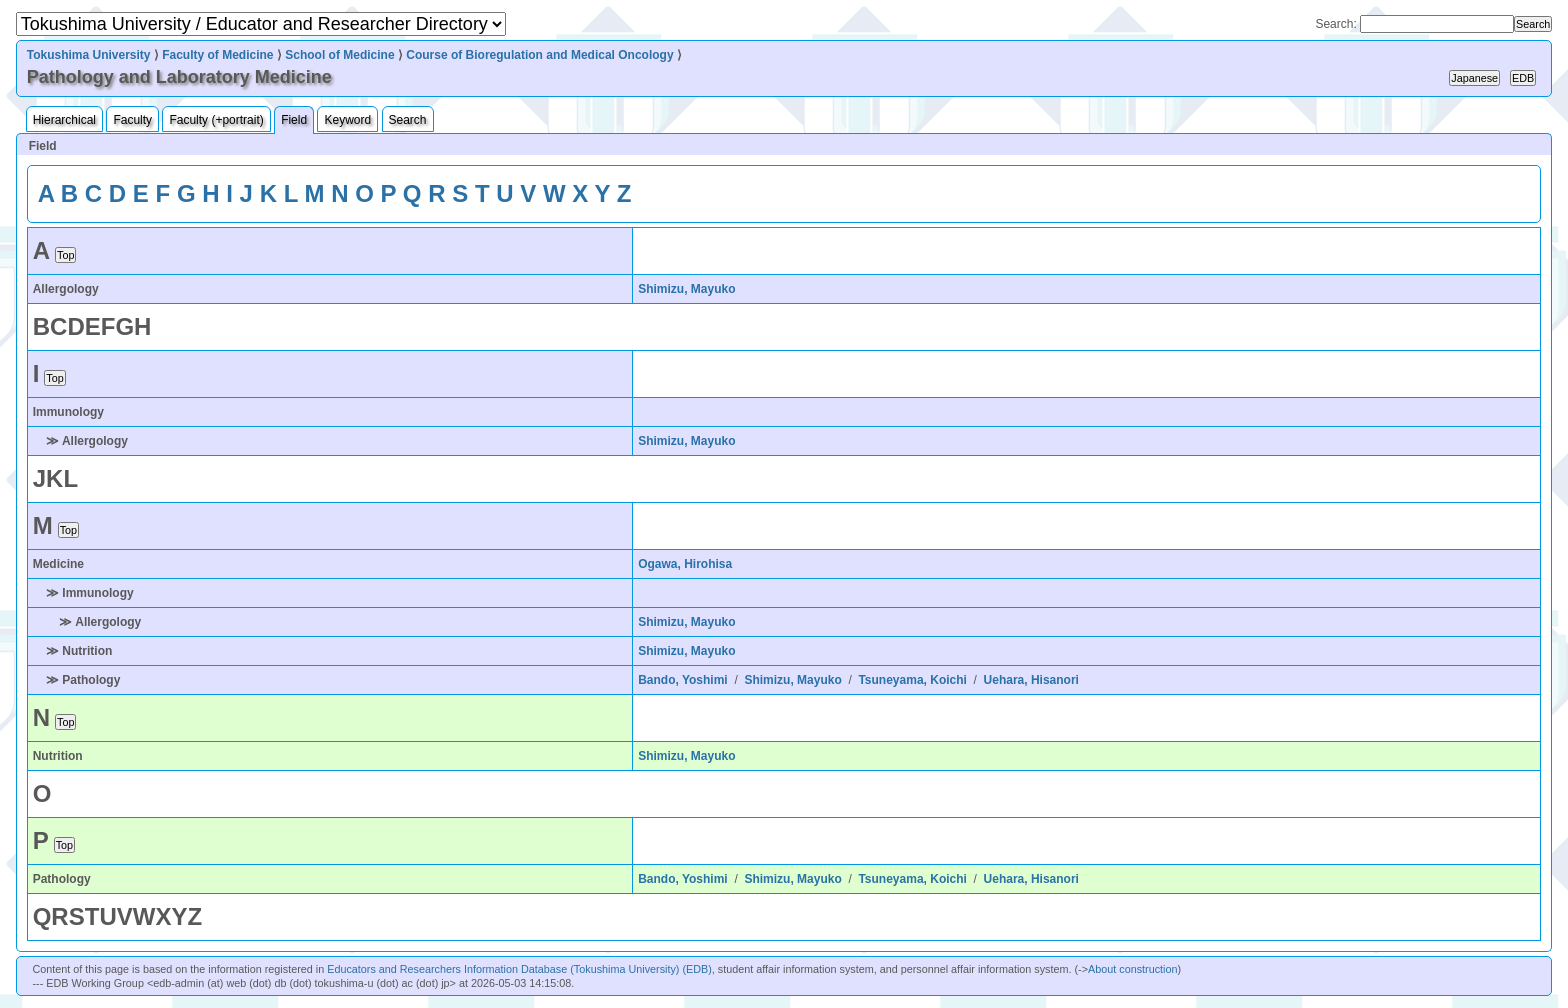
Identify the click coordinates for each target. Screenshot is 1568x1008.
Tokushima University (89, 55)
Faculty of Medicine (217, 55)
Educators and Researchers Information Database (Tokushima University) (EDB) (519, 969)
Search (408, 120)
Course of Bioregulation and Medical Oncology (539, 55)
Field (294, 120)
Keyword (347, 120)
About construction (1132, 969)
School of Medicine (339, 55)
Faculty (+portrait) (216, 120)
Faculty (132, 120)
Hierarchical (64, 120)
